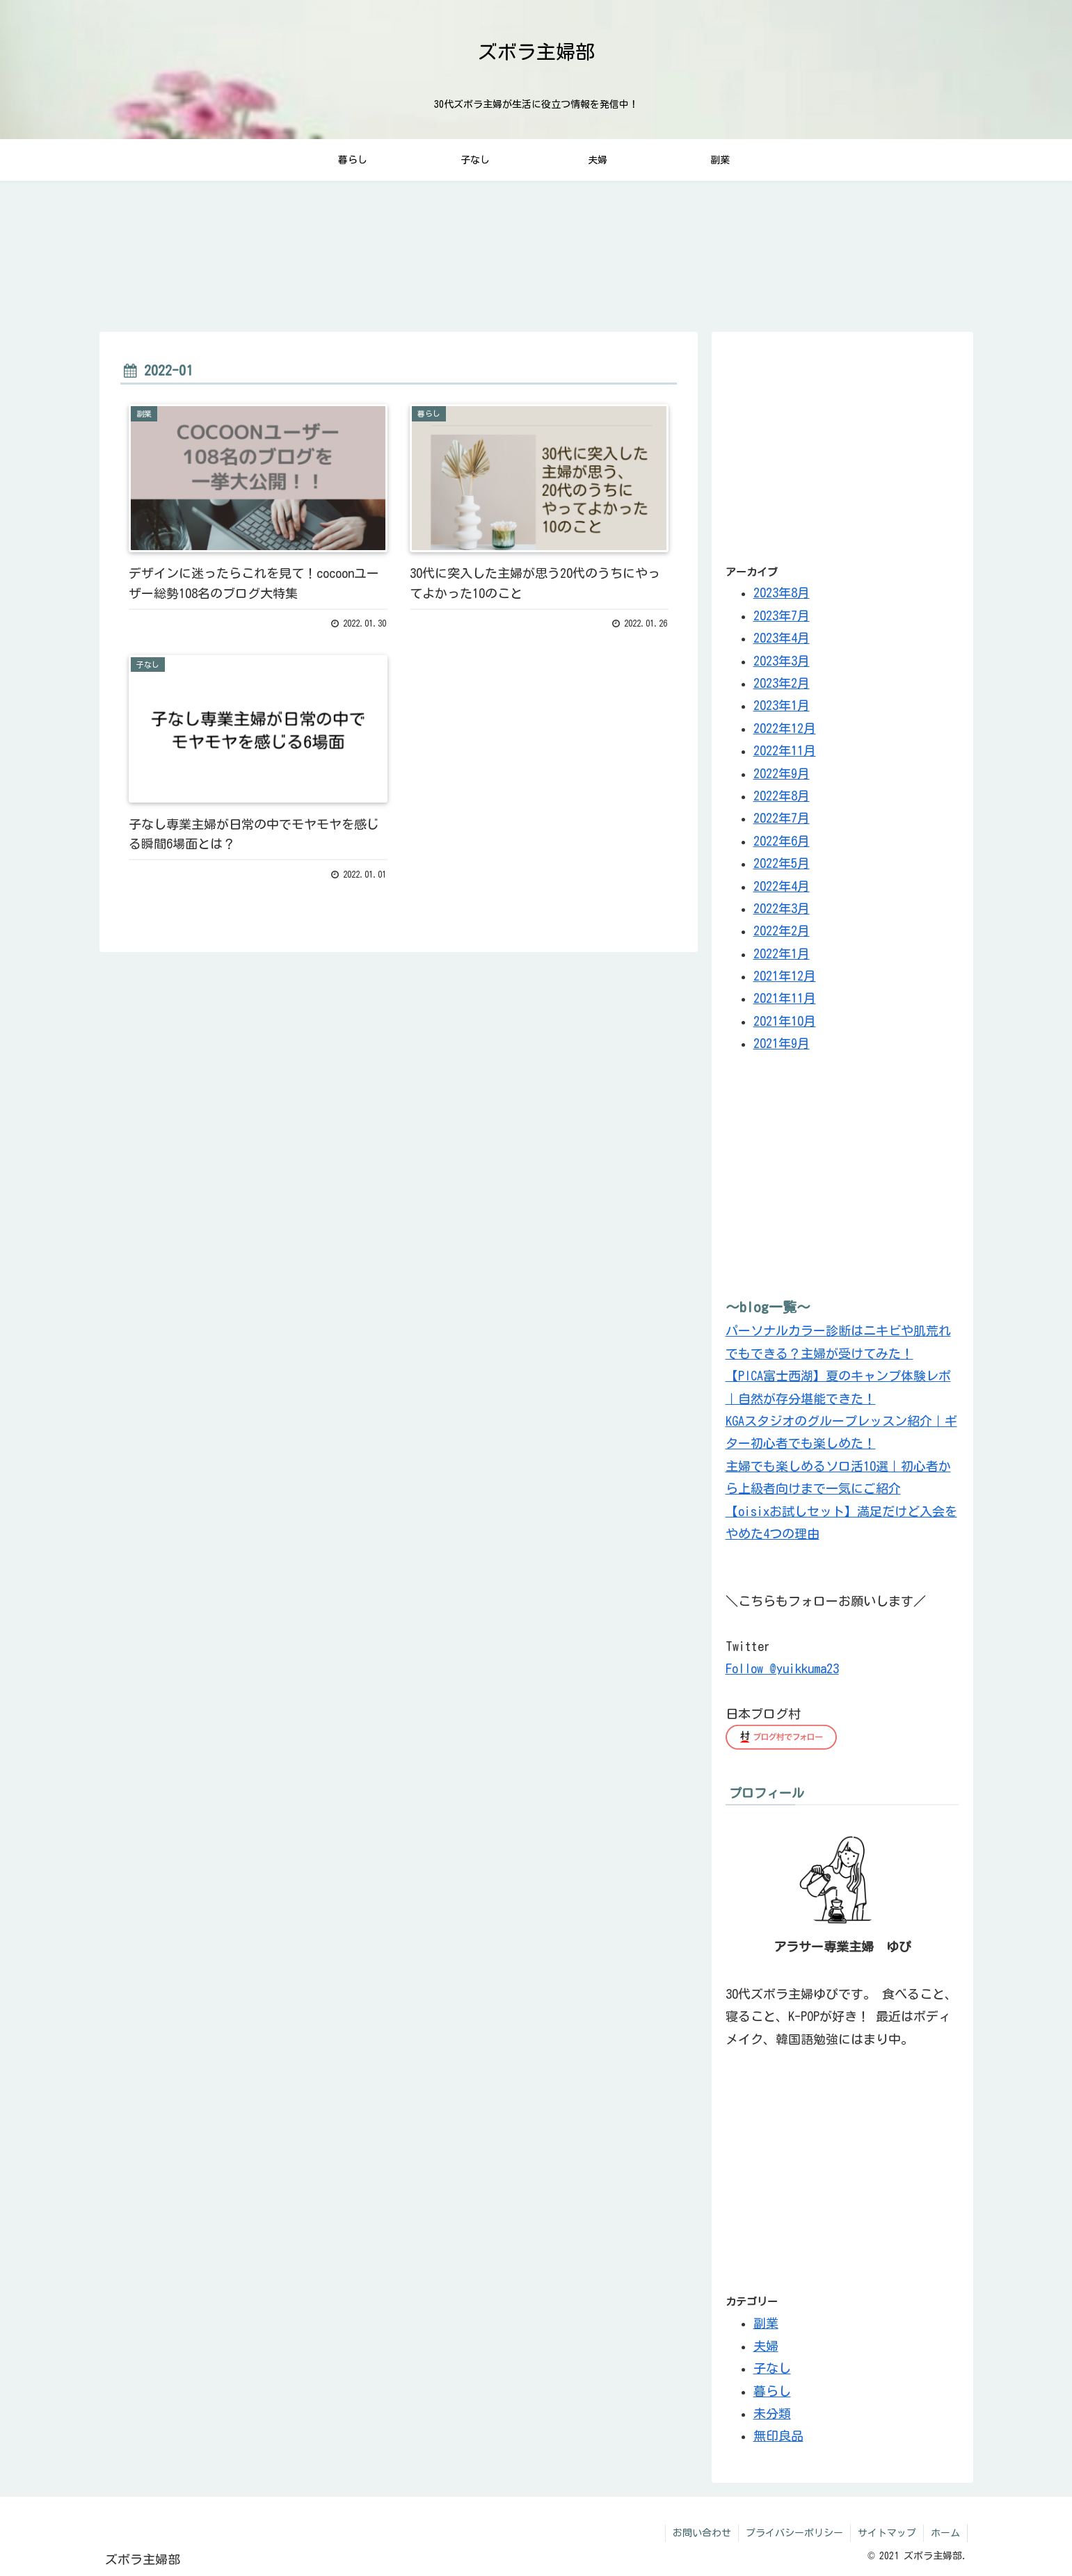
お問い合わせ (702, 2533)
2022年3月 (781, 908)
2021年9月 (781, 1043)
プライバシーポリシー (794, 2533)
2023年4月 (781, 637)
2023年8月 (781, 592)
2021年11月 (784, 998)
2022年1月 (781, 953)
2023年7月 (781, 615)
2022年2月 (781, 930)
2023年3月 (781, 660)
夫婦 (765, 2345)
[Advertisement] (842, 443)
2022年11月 (784, 750)
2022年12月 (784, 728)
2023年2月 (781, 683)
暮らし (772, 2390)
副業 (765, 2322)
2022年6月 (781, 841)
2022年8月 (781, 795)
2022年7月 (781, 818)
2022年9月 (781, 772)
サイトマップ (887, 2533)
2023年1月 (781, 705)
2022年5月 (781, 863)
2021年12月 (784, 975)
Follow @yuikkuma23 (782, 1668)
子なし (772, 2367)
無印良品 (778, 2435)
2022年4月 (781, 885)
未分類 (772, 2412)
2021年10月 (784, 1021)
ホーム (945, 2533)
